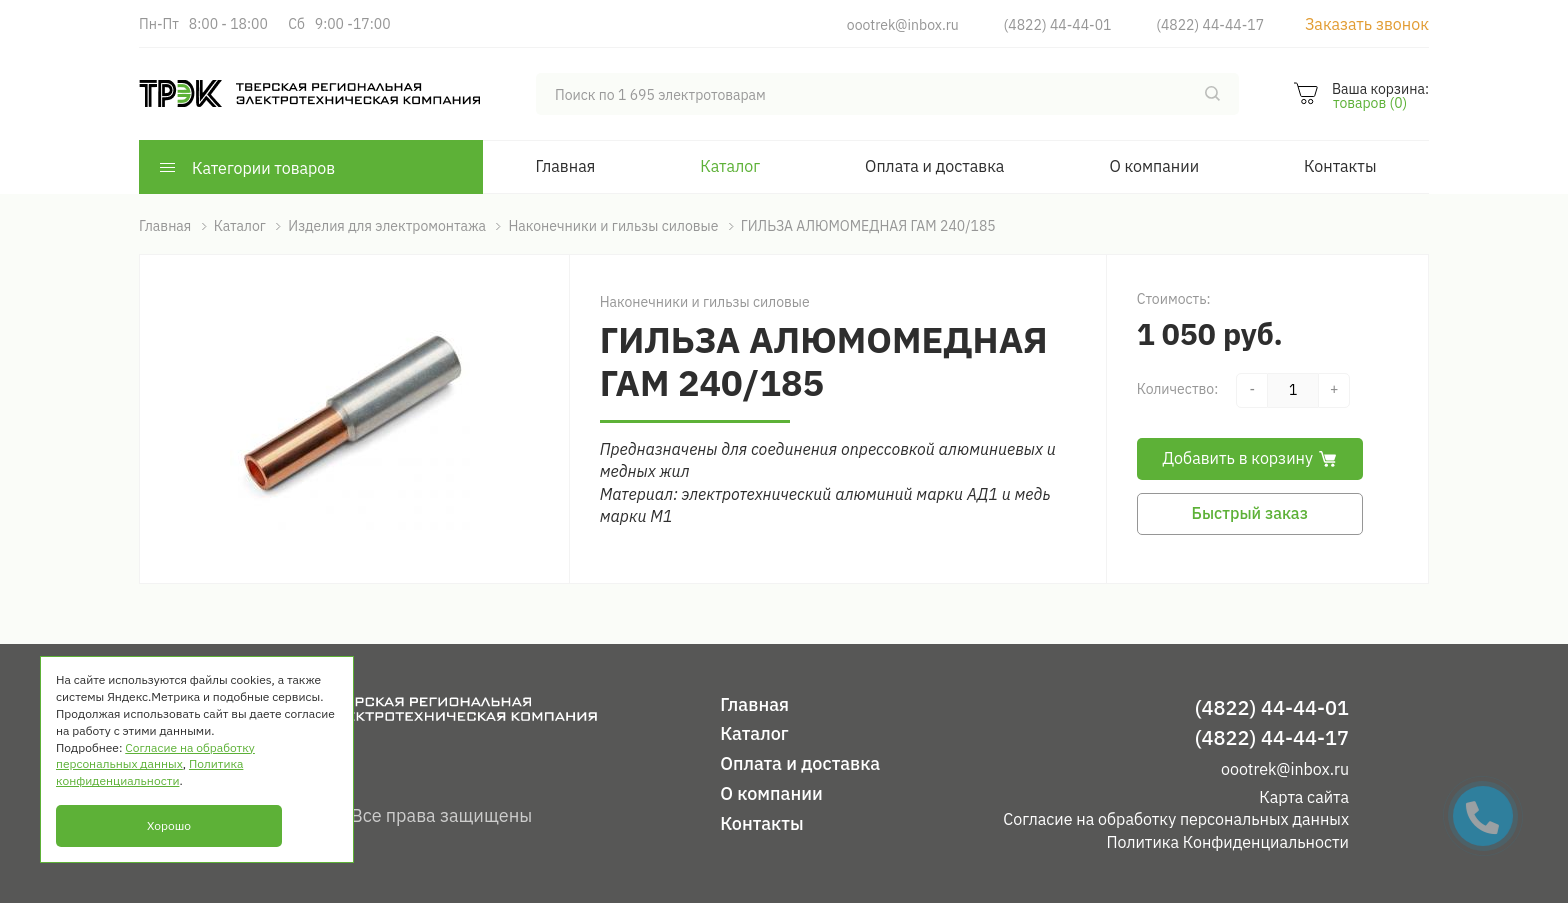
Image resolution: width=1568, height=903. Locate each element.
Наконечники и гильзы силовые (705, 302)
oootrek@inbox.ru (903, 25)
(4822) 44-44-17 (1210, 25)
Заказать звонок (1367, 24)
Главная (566, 166)
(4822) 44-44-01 (1058, 25)
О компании (1154, 166)
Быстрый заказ (1250, 513)
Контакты (1340, 166)
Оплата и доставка (934, 166)
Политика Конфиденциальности (1227, 842)
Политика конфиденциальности (149, 772)
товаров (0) (1370, 103)
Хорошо (169, 825)
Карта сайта (1304, 797)
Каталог (730, 166)
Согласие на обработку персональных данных (1176, 819)
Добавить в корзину (1250, 458)
